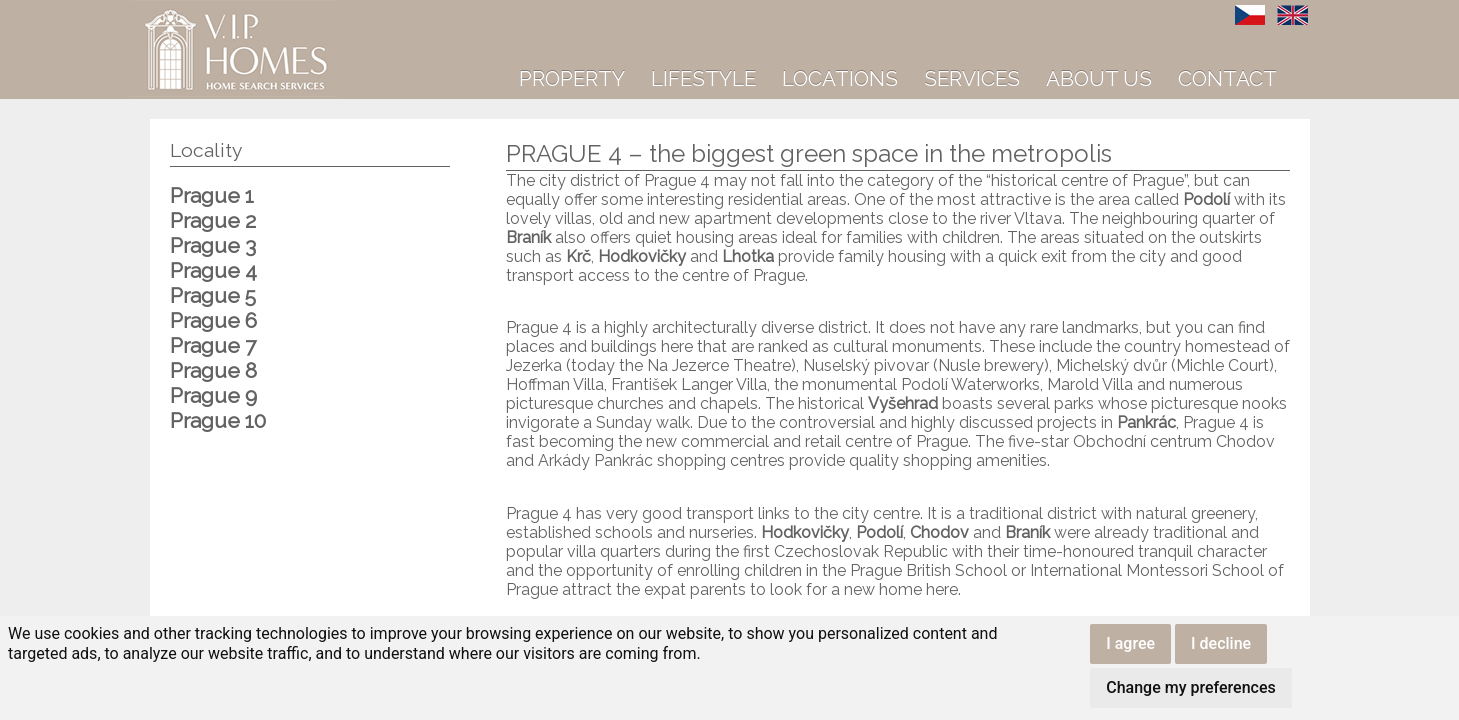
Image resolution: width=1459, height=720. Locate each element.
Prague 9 (213, 395)
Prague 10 (218, 420)
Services (972, 78)
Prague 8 (213, 370)
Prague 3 (213, 245)
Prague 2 (213, 220)
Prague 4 (213, 270)
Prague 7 (213, 345)
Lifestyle (703, 78)
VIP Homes (179, 11)
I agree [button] (1130, 643)
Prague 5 (213, 295)
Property (572, 78)
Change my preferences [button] (1190, 687)
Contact (1227, 78)
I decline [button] (1221, 643)
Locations (840, 78)
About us (1099, 78)
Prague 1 (212, 195)
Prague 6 (213, 320)
